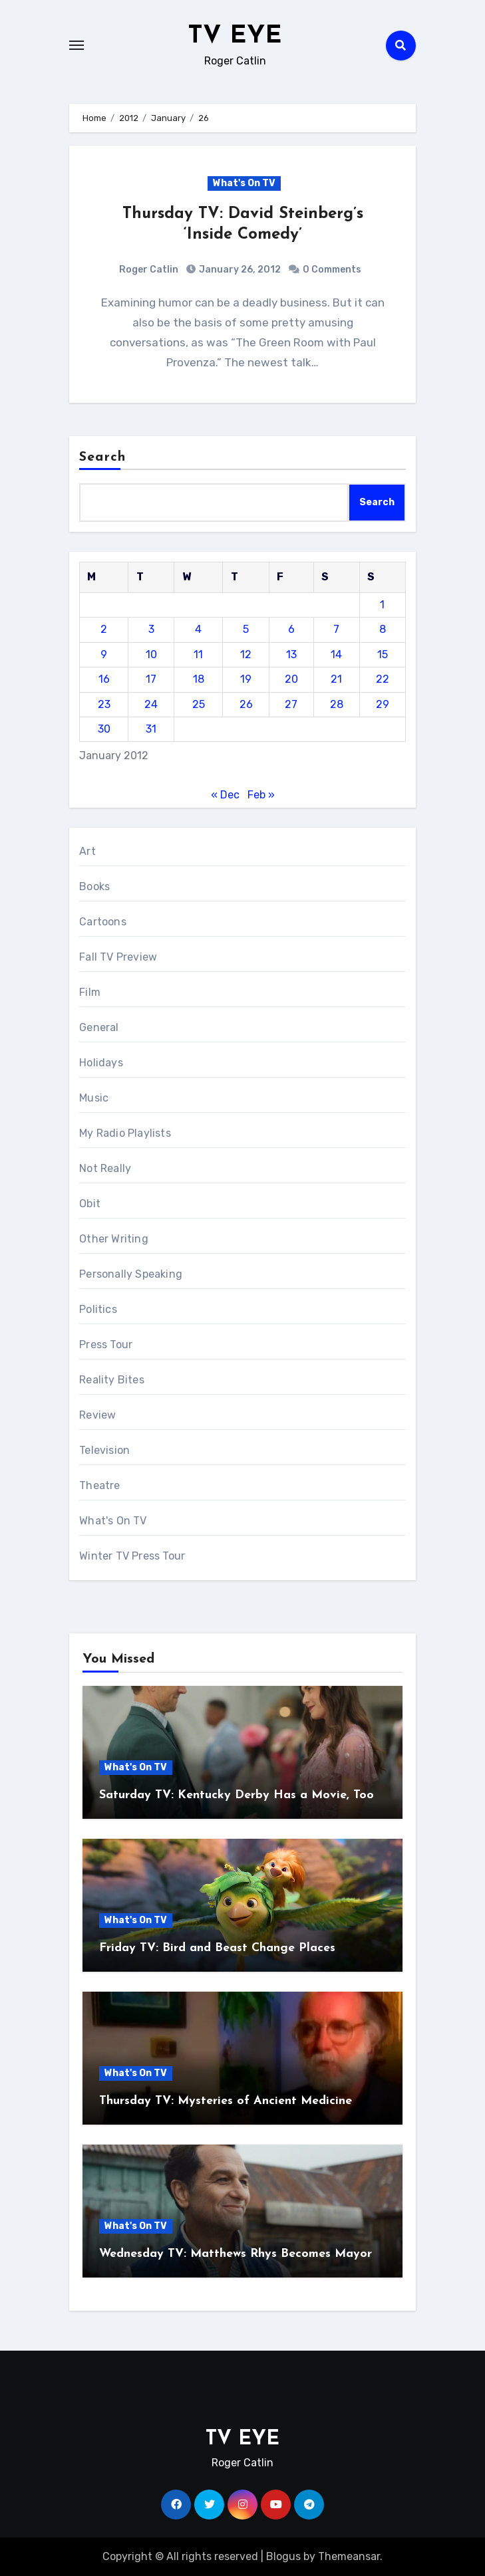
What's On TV (244, 183)
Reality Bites (111, 1379)
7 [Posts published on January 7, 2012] (336, 629)
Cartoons (102, 921)
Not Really (105, 1168)
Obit (89, 1203)
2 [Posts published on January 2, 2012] (103, 629)
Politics (98, 1309)
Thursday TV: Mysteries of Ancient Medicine (225, 2101)
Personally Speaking (130, 1274)
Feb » (261, 794)
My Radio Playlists (125, 1133)
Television (104, 1450)
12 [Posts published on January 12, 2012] (245, 654)
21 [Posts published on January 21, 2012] (336, 679)
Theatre (99, 1485)
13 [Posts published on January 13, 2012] (291, 654)
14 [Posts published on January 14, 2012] (336, 654)
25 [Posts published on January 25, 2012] (198, 704)
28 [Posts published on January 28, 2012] (336, 704)
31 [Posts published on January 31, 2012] (151, 729)
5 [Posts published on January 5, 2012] (246, 629)
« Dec (225, 794)
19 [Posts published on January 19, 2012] (245, 679)
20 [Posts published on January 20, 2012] (291, 679)
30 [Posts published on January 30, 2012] (104, 729)
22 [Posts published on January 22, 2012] (382, 679)
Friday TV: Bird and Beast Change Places (217, 1948)
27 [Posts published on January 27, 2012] (291, 704)
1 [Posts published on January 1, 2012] (382, 604)
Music (93, 1098)
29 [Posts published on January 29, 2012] (382, 704)
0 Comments (332, 269)
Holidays (101, 1062)
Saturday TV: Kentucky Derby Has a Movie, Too (236, 1795)
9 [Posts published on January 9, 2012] (103, 654)
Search (102, 457)
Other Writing (113, 1238)
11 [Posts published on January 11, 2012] (198, 654)
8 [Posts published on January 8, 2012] (382, 629)
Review (97, 1415)
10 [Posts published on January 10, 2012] (151, 654)
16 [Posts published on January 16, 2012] (104, 679)
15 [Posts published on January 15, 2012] (382, 654)
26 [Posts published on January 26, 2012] (246, 704)
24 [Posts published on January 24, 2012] (151, 704)
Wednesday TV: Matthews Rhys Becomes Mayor (235, 2254)
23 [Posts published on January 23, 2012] (104, 704)
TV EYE (235, 36)
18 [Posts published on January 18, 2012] (198, 679)
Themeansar (349, 2556)
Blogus (283, 2556)
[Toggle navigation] (76, 45)
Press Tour (105, 1344)
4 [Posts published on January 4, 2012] (198, 629)
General (98, 1027)
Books (94, 886)
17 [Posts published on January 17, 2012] (151, 679)
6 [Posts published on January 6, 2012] (291, 629)
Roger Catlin (148, 269)
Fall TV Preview (118, 957)
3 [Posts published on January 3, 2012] (151, 629)
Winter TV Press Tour (132, 1556)
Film (89, 992)
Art (87, 851)
